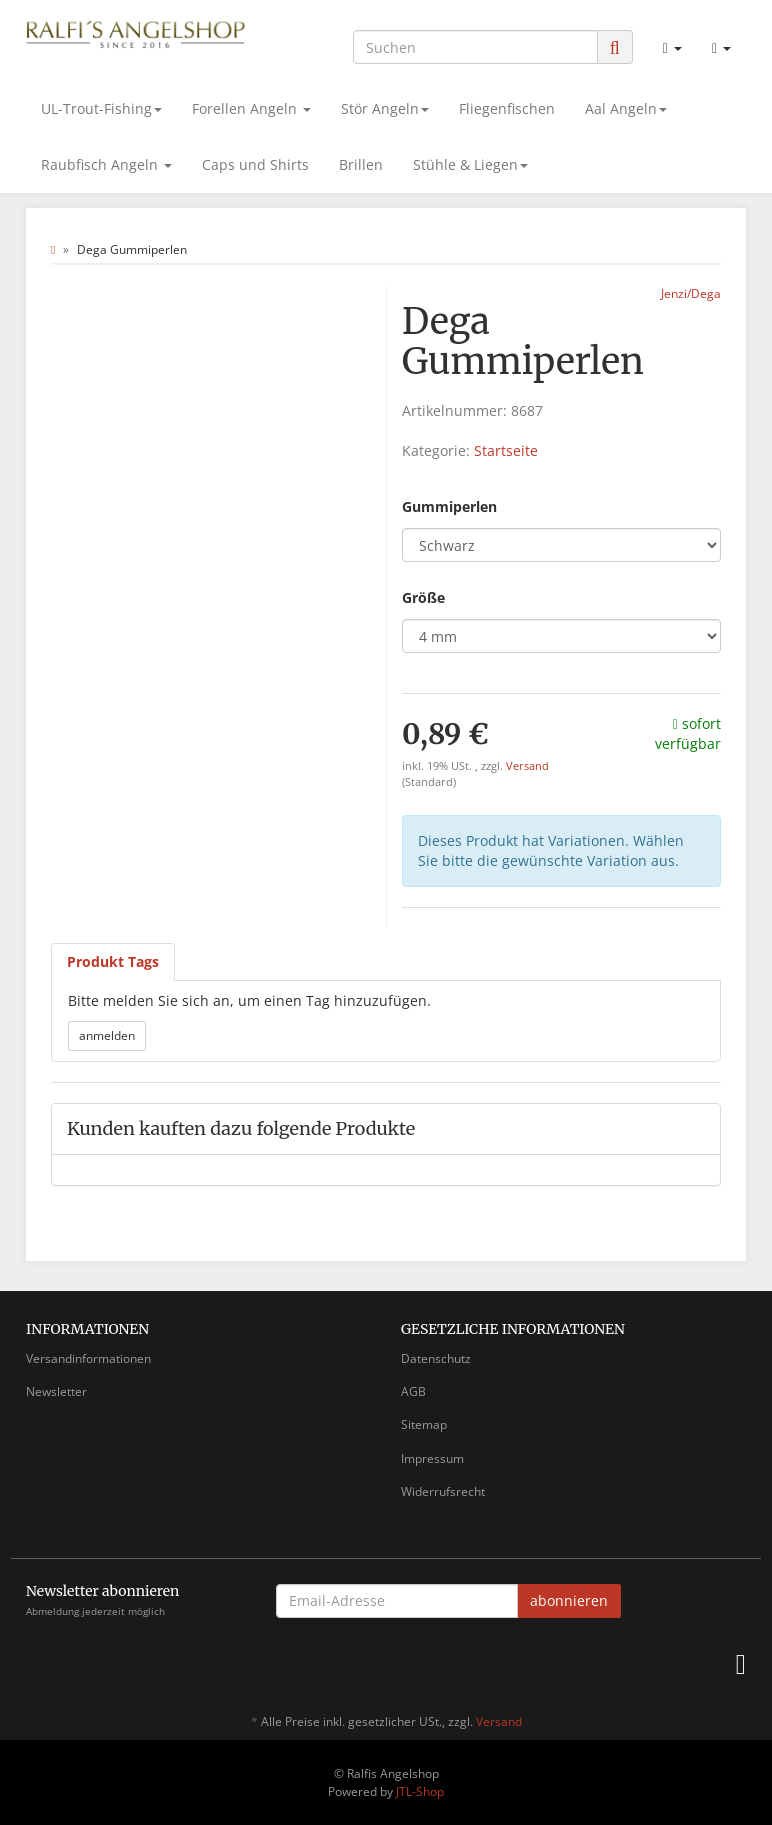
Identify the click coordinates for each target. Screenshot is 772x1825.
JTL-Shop (420, 1791)
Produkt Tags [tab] (113, 961)
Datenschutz (436, 1358)
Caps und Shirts (255, 164)
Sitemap (424, 1424)
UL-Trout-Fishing (101, 108)
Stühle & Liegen (470, 164)
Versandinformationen (88, 1358)
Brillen (361, 164)
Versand (527, 766)
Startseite (506, 450)
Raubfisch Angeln (106, 164)
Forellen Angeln (251, 108)
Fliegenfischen (507, 108)
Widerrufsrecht (443, 1491)
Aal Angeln (626, 108)
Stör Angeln (385, 108)
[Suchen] (475, 47)
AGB (413, 1391)
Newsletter (56, 1391)
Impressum (432, 1458)
